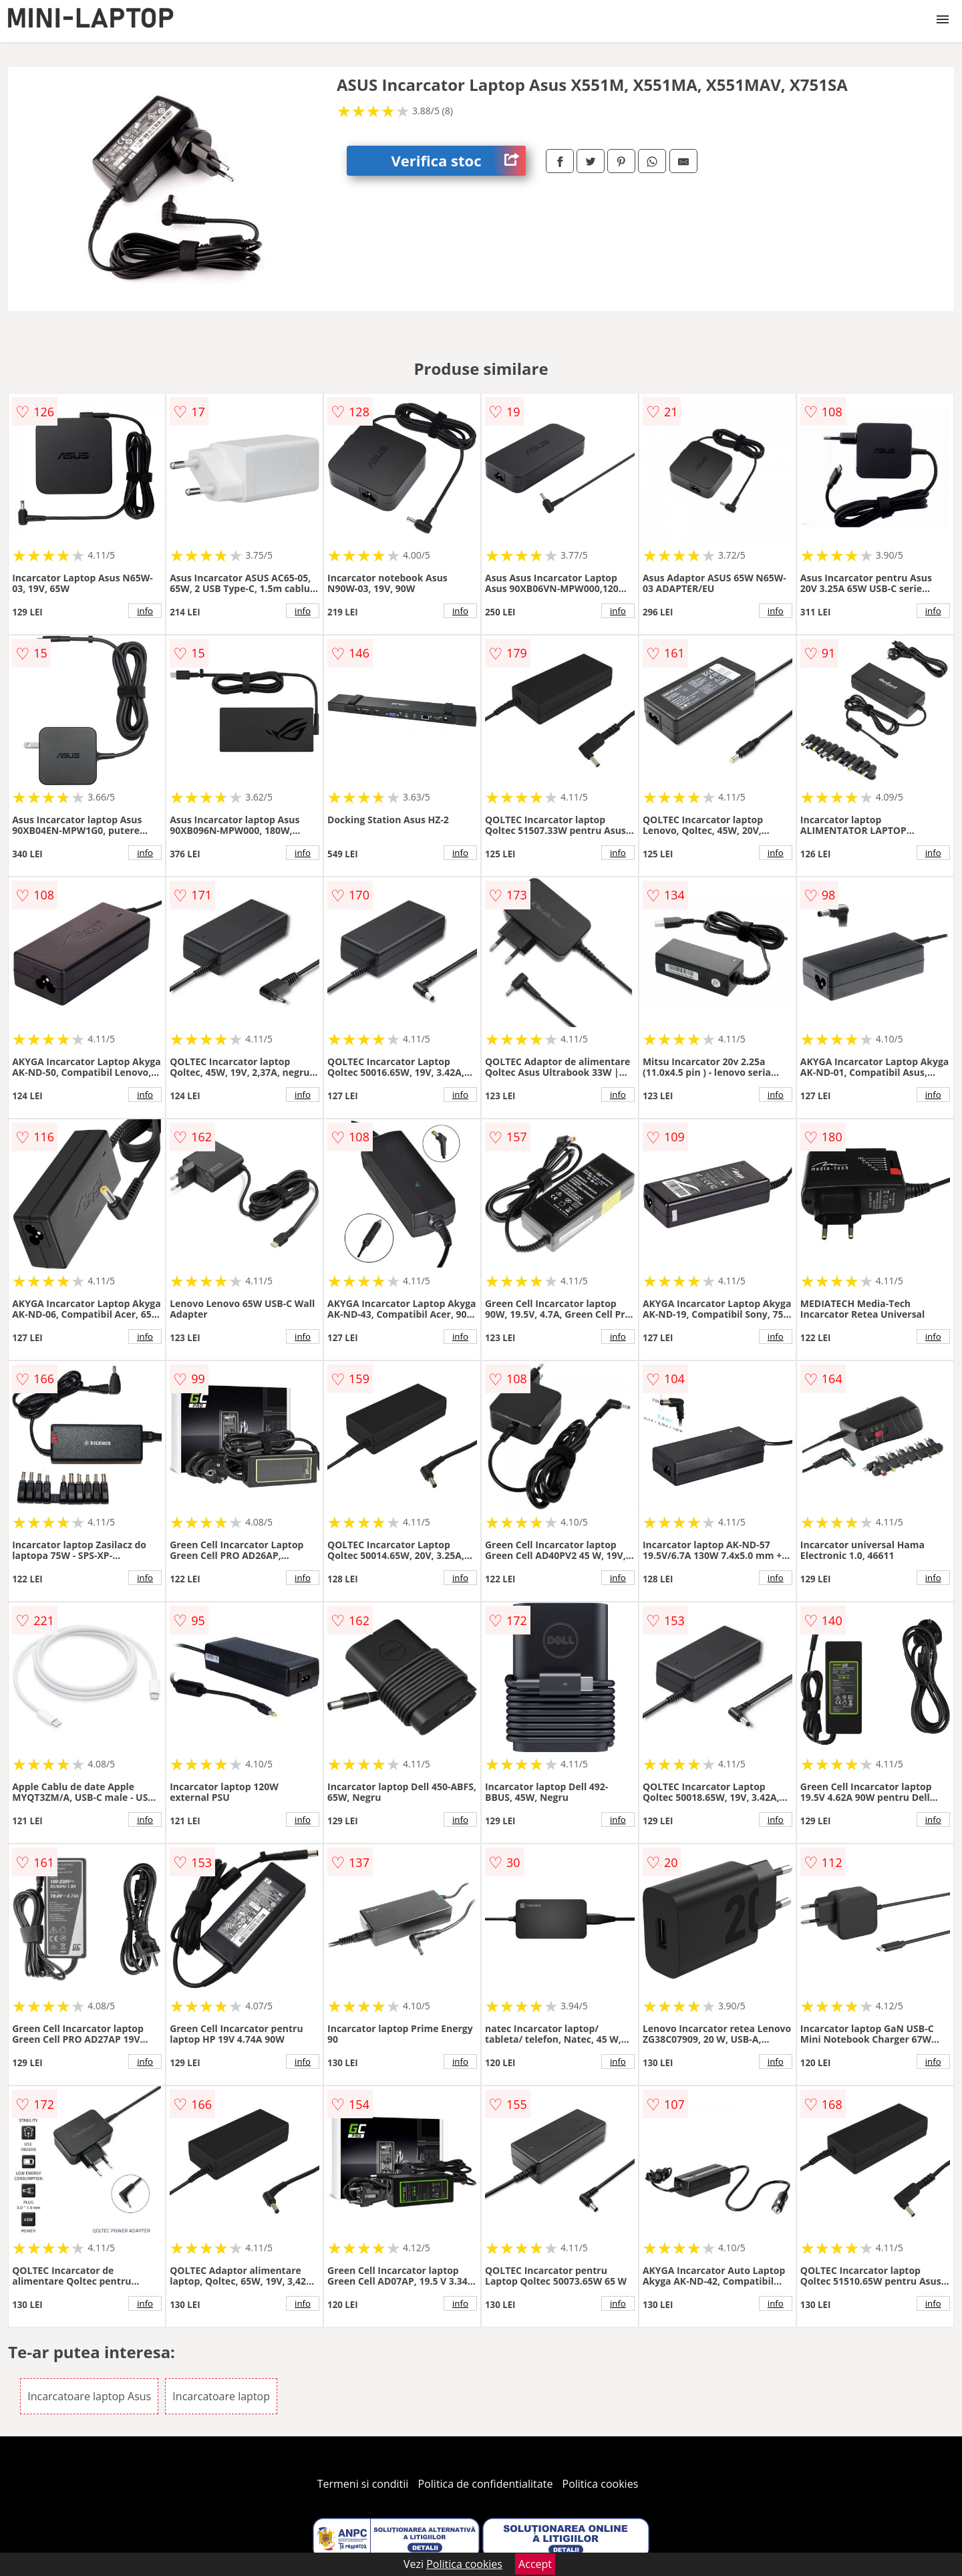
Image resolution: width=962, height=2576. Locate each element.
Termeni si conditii (363, 2483)
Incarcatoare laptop (221, 2396)
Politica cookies (601, 2483)
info (145, 611)
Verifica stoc (458, 161)
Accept (535, 2564)
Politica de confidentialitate (485, 2483)
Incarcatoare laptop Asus (89, 2396)
